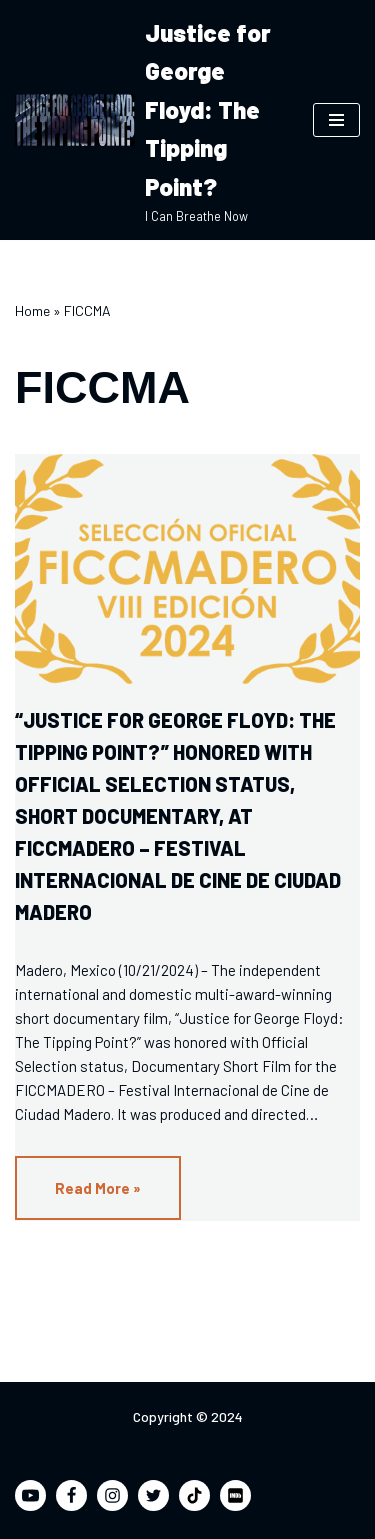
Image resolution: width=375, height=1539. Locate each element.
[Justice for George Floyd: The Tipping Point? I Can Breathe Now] (149, 120)
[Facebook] (71, 1495)
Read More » (78, 1197)
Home (32, 310)
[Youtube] (30, 1495)
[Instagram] (112, 1495)
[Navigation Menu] (336, 120)
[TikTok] (194, 1495)
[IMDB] (235, 1495)
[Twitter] (153, 1495)
